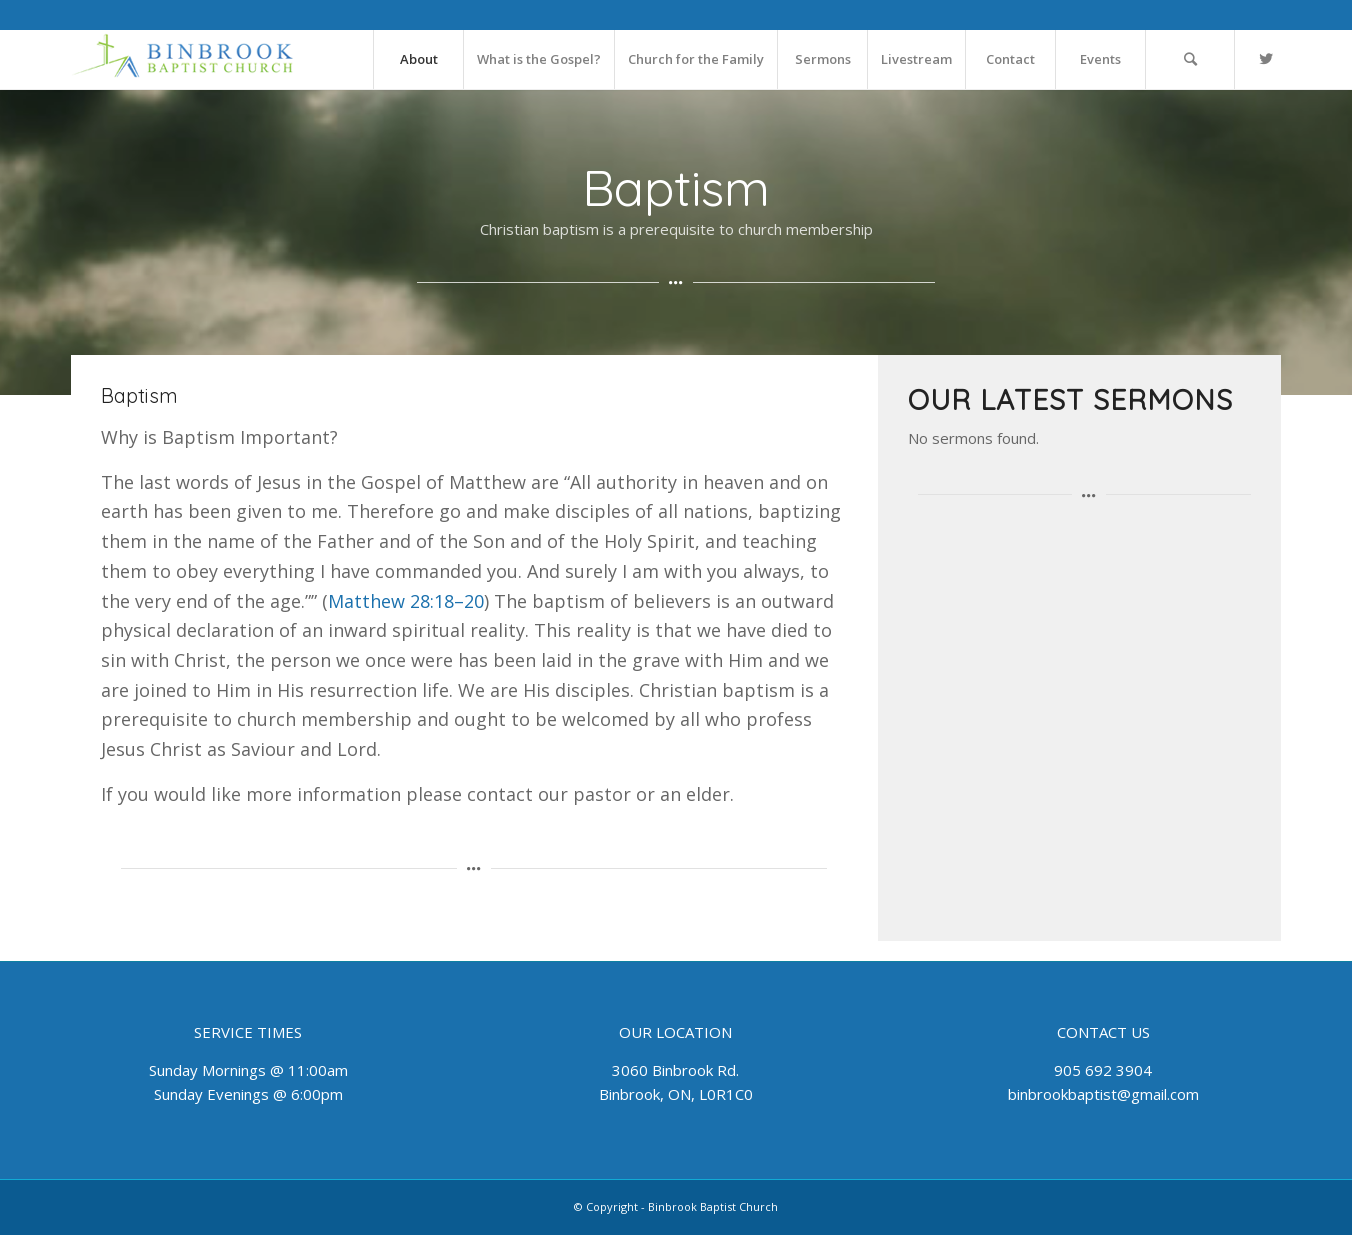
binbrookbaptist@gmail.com (1103, 1094)
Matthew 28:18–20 (406, 601)
